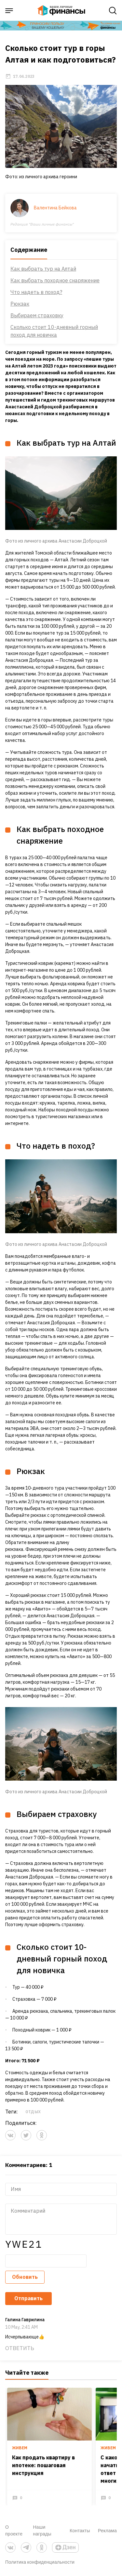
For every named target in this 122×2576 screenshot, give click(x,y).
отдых (33, 2111)
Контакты (80, 2530)
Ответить (19, 2348)
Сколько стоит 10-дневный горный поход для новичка (54, 331)
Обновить (25, 2277)
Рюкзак (19, 303)
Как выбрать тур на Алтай (43, 268)
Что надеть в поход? (36, 292)
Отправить (28, 2298)
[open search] (112, 10)
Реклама (107, 2530)
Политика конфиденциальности (40, 2562)
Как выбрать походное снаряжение (55, 280)
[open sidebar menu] (9, 10)
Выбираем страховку (36, 315)
